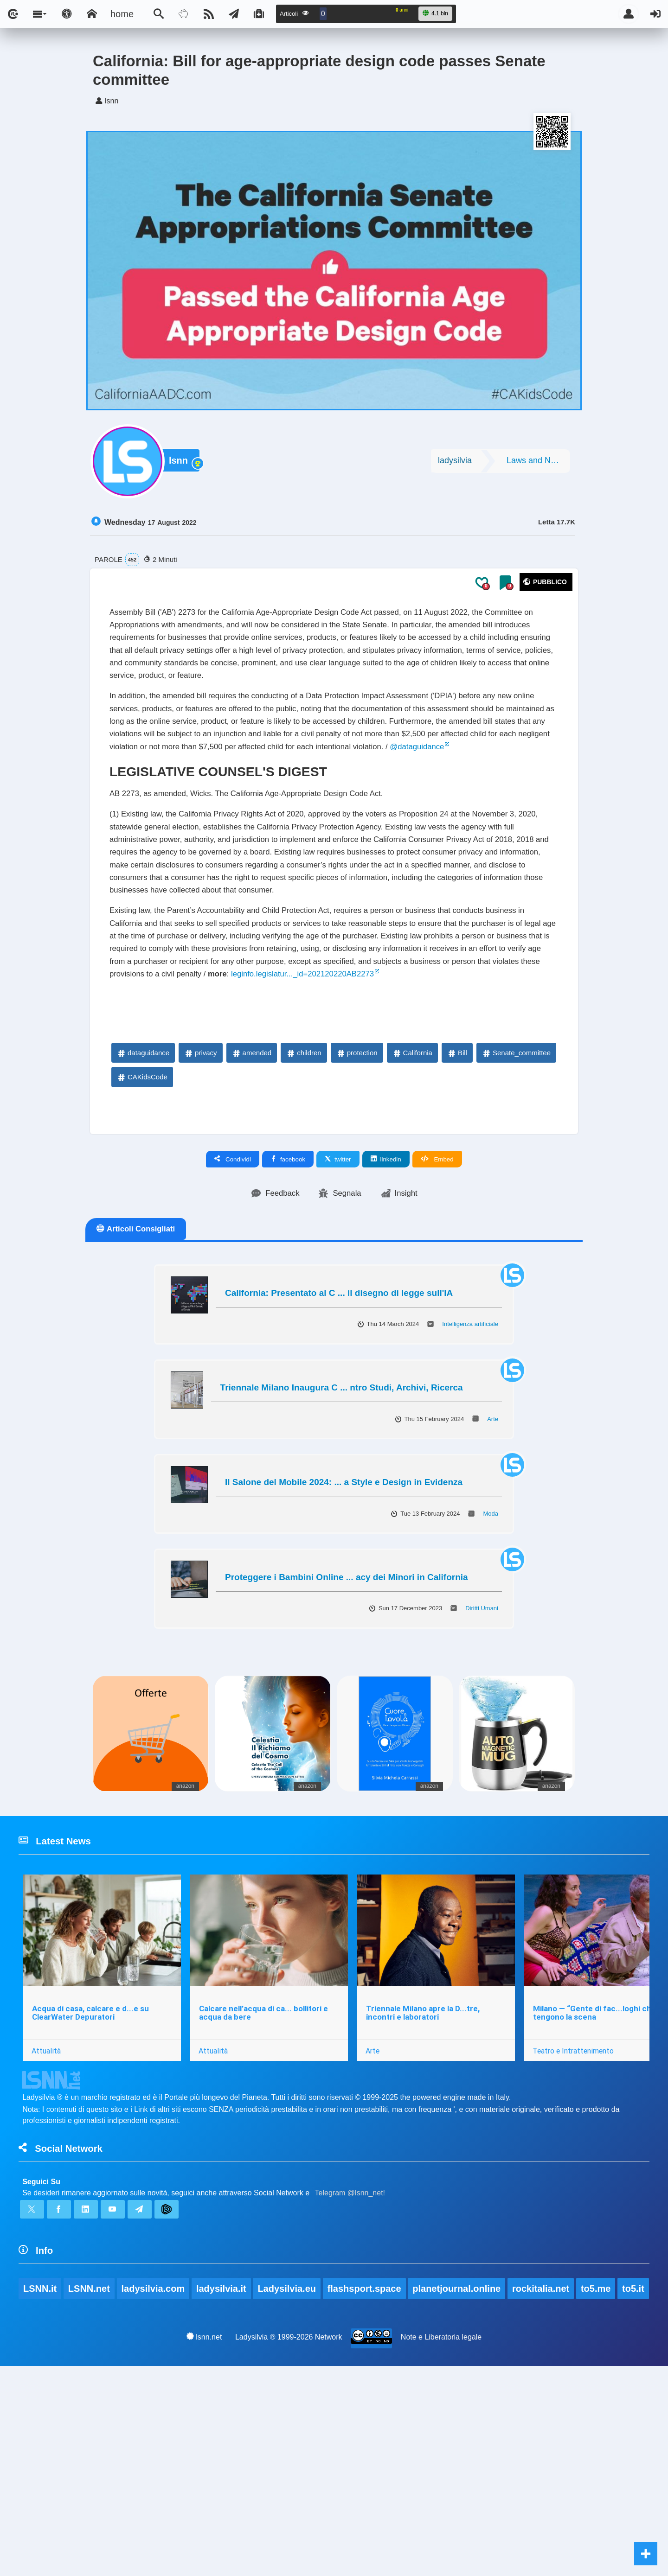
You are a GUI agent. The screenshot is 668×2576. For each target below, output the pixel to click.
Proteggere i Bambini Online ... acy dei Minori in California (346, 1729)
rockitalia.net (543, 2472)
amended (251, 1202)
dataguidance (142, 1202)
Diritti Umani (481, 1760)
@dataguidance (371, 810)
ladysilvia (455, 464)
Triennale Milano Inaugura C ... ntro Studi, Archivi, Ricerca (341, 1540)
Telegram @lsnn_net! (350, 2366)
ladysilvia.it (223, 2472)
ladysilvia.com (154, 2472)
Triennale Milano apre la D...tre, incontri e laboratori (427, 2175)
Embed (437, 1309)
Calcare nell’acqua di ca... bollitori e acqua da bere (266, 2175)
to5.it (34, 2497)
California (412, 1202)
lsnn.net (203, 2546)
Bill (457, 1202)
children (303, 1202)
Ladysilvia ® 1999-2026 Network (288, 2546)
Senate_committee (516, 1202)
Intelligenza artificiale (470, 1476)
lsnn (180, 464)
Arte (492, 1571)
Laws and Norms (538, 464)
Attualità (47, 2213)
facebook (287, 1309)
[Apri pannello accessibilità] (67, 14)
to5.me (599, 2472)
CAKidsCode (141, 1227)
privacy (200, 1202)
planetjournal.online (459, 2472)
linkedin (386, 1309)
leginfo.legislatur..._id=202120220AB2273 (341, 1113)
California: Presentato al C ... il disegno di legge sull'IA (339, 1445)
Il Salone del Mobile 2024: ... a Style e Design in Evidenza (343, 1634)
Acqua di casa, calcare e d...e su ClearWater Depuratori (91, 2175)
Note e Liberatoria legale (441, 2546)
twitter (338, 1309)
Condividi (232, 1309)
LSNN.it (40, 2472)
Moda (490, 1666)
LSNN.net (89, 2472)
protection (357, 1202)
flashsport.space (366, 2472)
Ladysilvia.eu (288, 2472)
